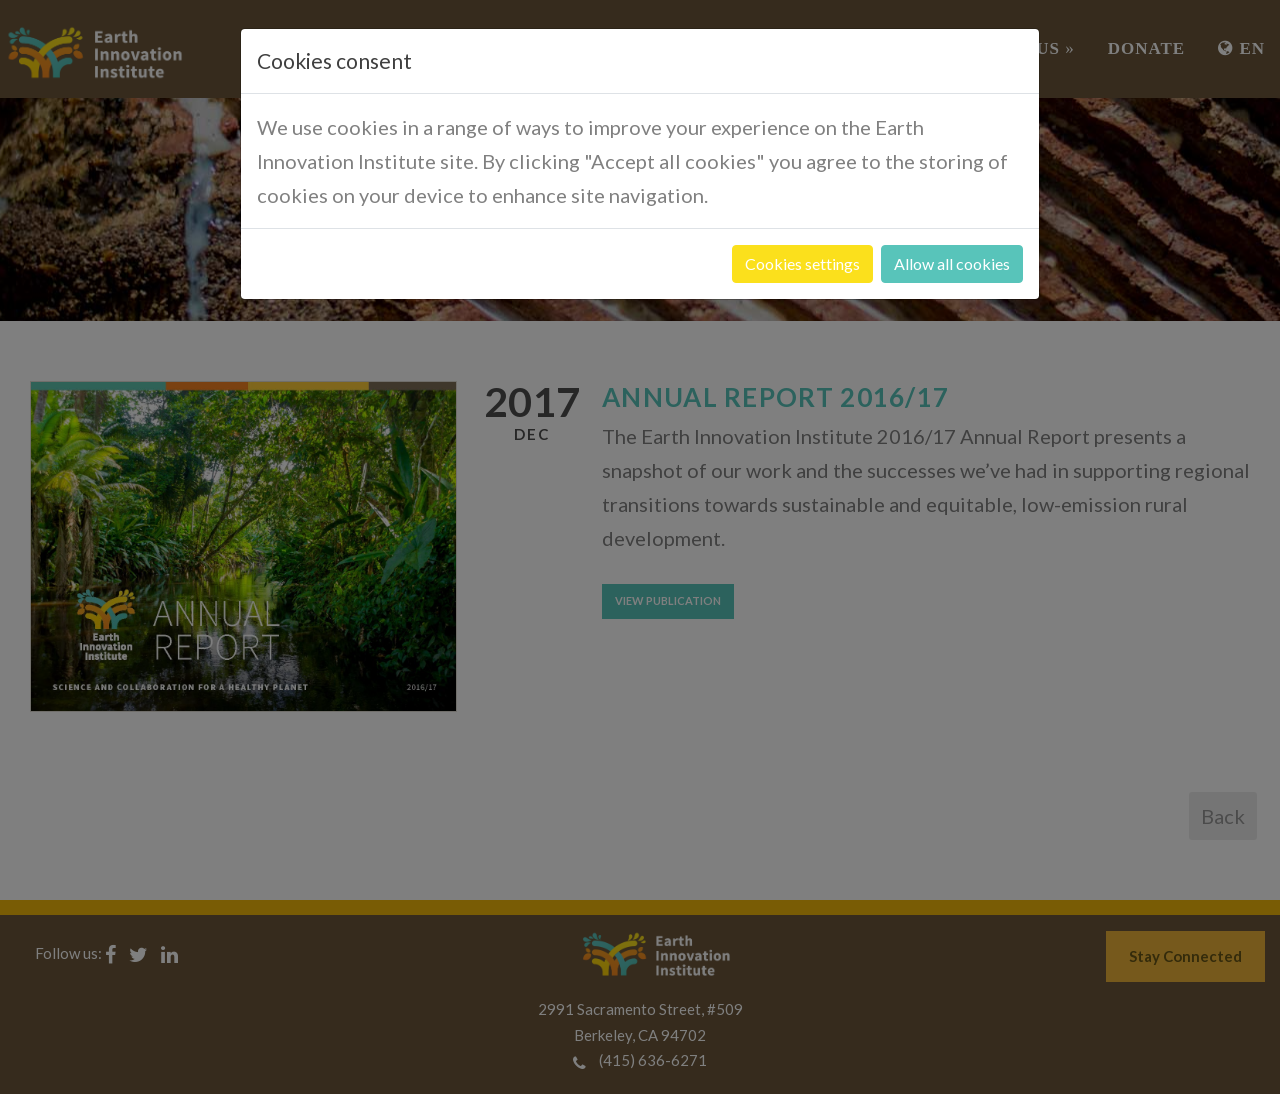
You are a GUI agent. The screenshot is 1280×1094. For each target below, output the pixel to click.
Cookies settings (802, 263)
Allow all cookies (952, 263)
